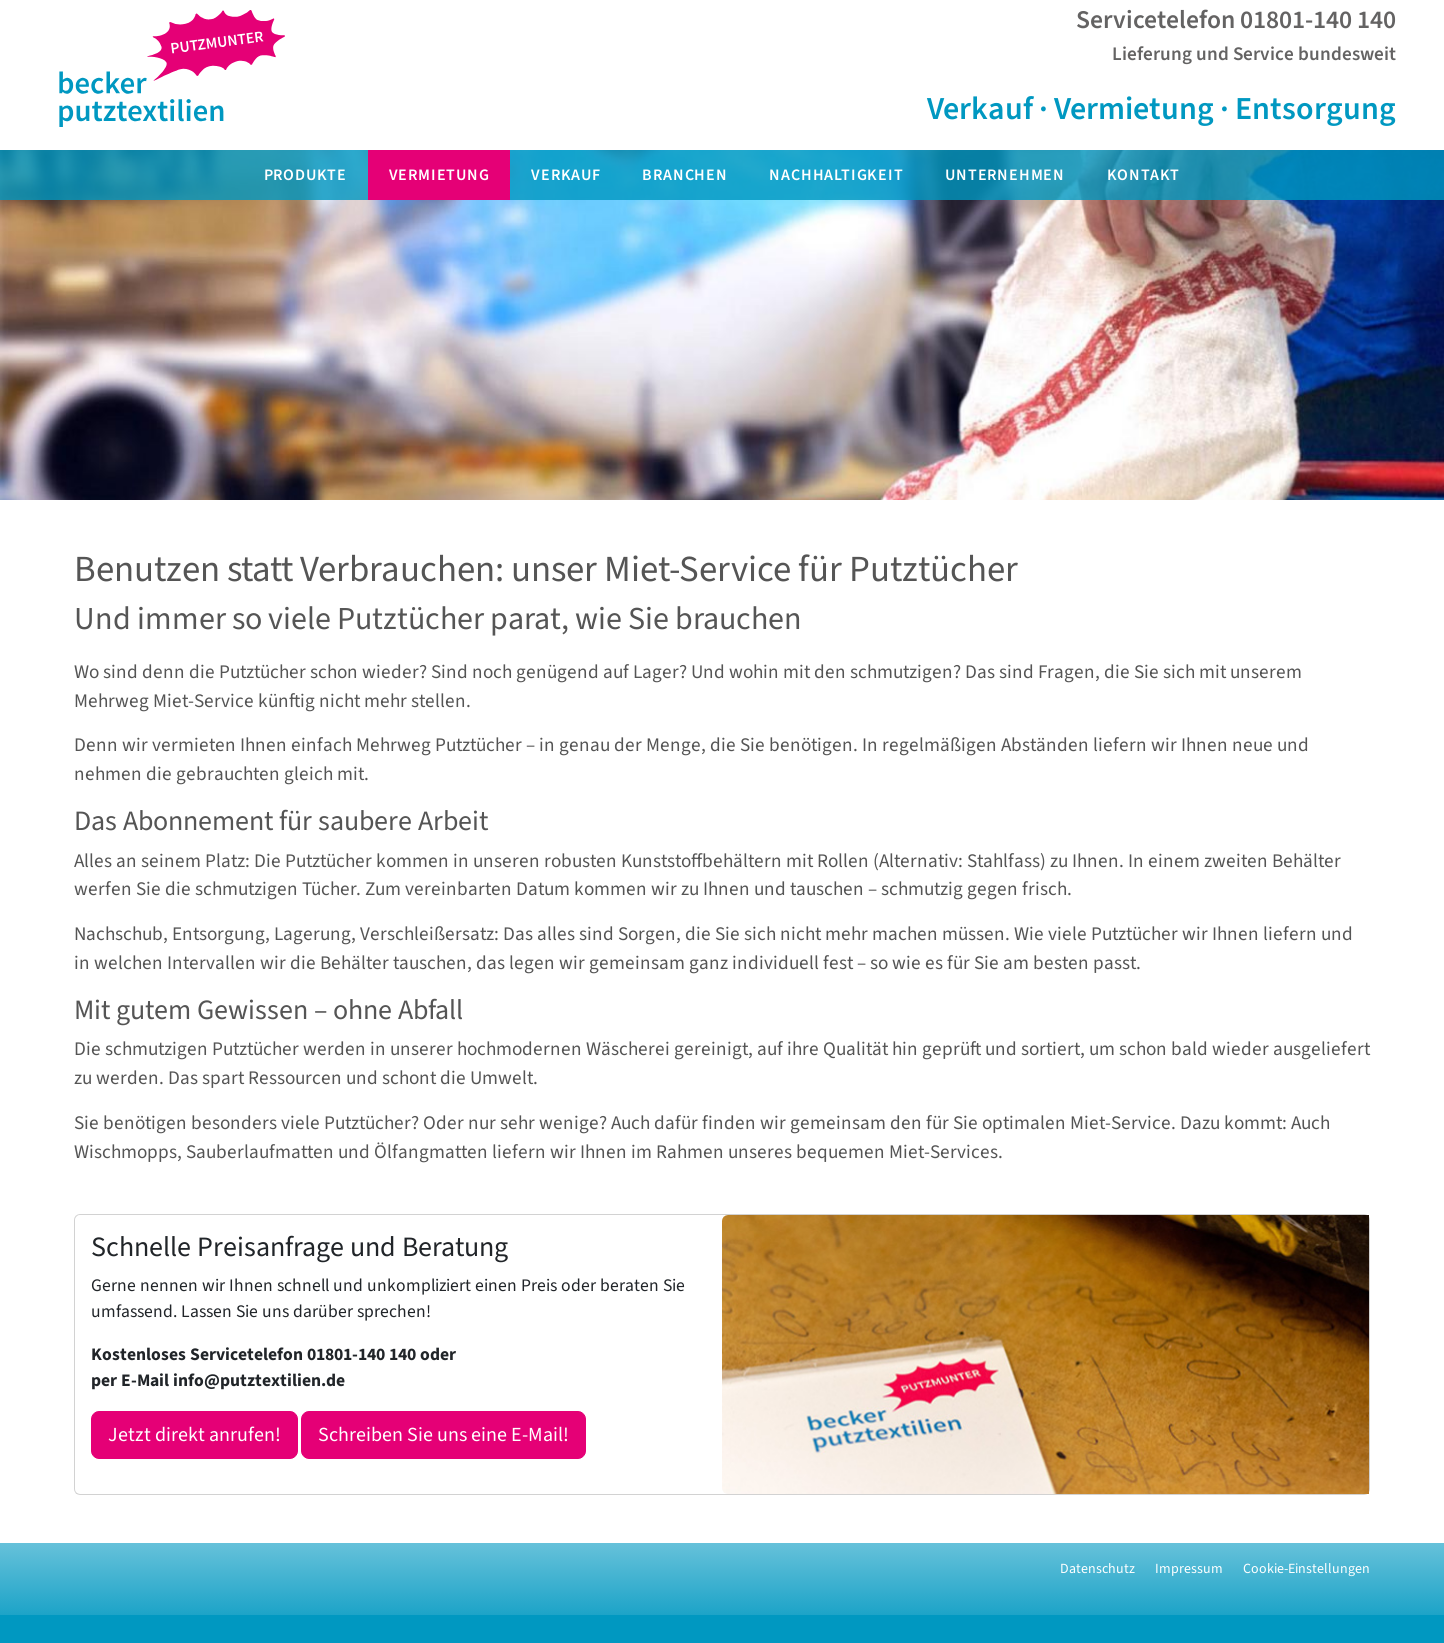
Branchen (684, 175)
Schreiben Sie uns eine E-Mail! (443, 1435)
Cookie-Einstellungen (1306, 1569)
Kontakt (1144, 175)
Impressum (1189, 1569)
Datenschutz (1097, 1569)
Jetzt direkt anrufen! (194, 1435)
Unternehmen (1005, 175)
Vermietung (439, 175)
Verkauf (566, 175)
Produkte (305, 175)
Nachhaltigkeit (836, 175)
